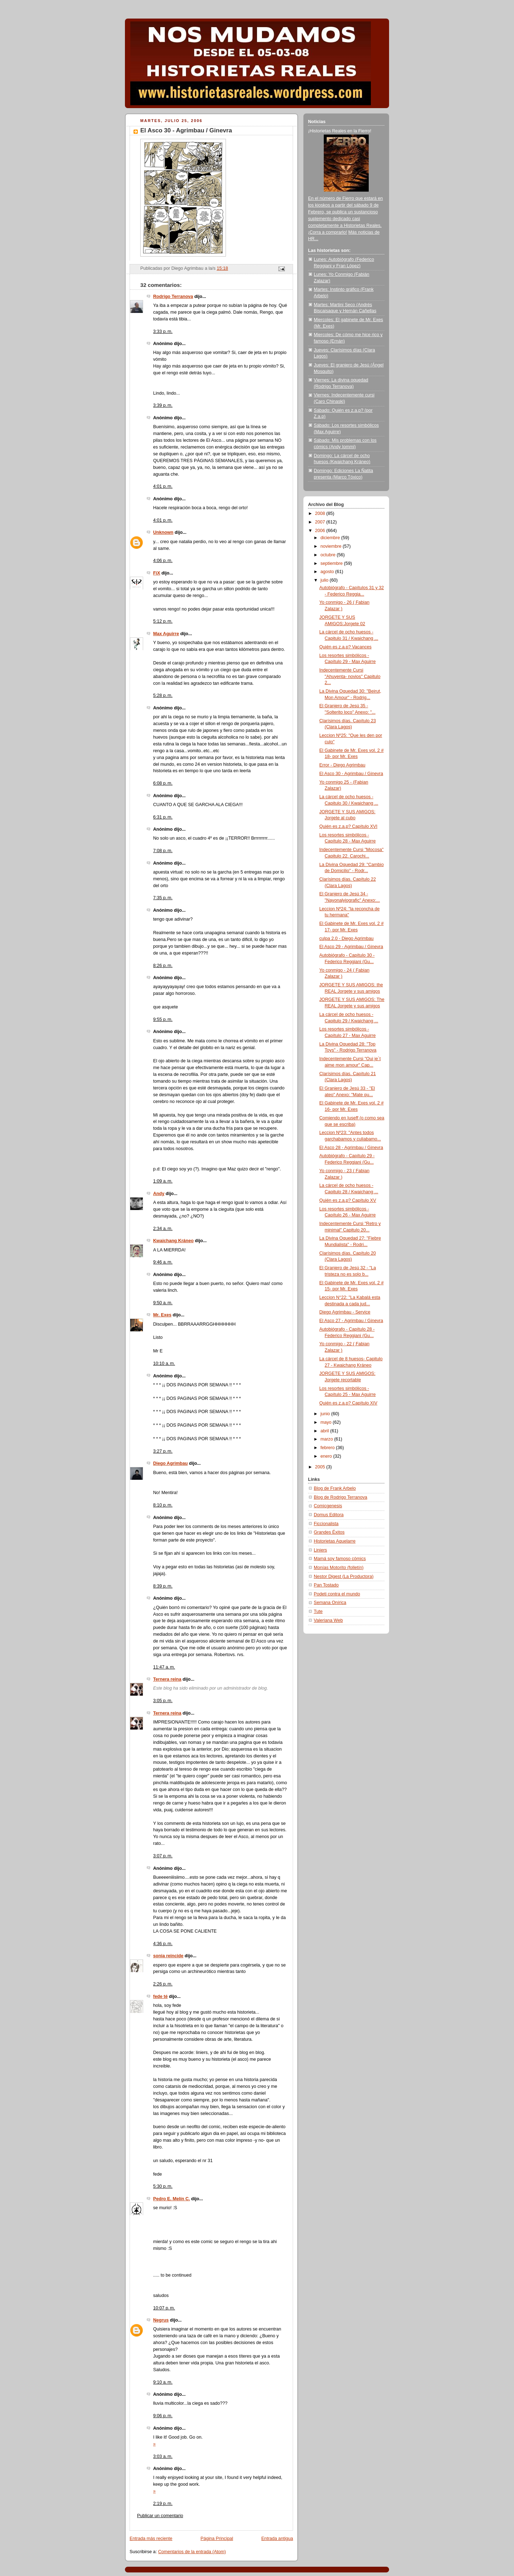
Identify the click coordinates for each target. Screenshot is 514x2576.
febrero (328, 1447)
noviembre (332, 546)
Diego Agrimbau (170, 1463)
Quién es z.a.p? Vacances (345, 646)
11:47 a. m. (164, 1667)
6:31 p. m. (162, 817)
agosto (328, 571)
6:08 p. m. (162, 783)
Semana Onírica (330, 1602)
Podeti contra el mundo (337, 1593)
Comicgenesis (328, 1505)
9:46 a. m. (162, 1262)
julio (325, 580)
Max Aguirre (166, 633)
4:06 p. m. (162, 560)
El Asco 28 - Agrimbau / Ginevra (351, 1147)
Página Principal (217, 2538)
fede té (160, 1996)
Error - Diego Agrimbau (342, 765)
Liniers (320, 1550)
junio (326, 1413)
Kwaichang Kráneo (173, 1240)
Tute (318, 1611)
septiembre (332, 563)
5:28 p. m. (162, 695)
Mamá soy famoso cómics (340, 1558)
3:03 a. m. (162, 2456)
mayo (327, 1422)
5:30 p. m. (162, 2186)
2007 (321, 522)
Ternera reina (167, 1679)
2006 (321, 530)
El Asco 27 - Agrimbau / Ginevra (351, 1320)
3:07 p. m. (162, 1855)
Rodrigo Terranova (173, 296)
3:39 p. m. (162, 405)
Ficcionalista (326, 1523)
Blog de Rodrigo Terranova (340, 1497)
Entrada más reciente (151, 2538)
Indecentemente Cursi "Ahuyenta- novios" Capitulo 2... (350, 676)
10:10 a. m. (164, 1363)
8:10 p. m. (162, 1505)
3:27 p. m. (162, 1451)
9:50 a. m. (162, 1302)
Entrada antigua (277, 2538)
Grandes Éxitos (329, 1532)
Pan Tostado (326, 1585)
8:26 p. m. (162, 965)
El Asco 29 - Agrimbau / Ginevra (351, 946)
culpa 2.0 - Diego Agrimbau (346, 938)
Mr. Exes (162, 1314)
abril (325, 1430)
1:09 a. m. (162, 1181)
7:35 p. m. (162, 897)
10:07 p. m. (164, 2308)
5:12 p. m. (162, 621)
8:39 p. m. (162, 1586)
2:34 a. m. (162, 1228)
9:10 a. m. (162, 2382)
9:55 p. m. (162, 1019)
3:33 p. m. (162, 331)
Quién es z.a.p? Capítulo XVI (348, 826)
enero (327, 1456)
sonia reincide (168, 1955)
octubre (329, 554)
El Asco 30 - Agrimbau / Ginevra (351, 773)
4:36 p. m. (162, 1943)
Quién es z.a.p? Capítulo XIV (348, 1403)
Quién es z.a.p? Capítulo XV (347, 1200)
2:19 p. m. (162, 2503)
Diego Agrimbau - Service (345, 1312)
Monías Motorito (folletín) (338, 1567)
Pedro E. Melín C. (171, 2198)
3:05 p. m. (162, 1700)
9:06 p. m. (162, 2415)
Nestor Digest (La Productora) (344, 1576)
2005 (321, 1466)
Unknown (163, 532)
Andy (159, 1193)
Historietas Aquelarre (335, 1541)
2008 (321, 513)
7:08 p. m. (162, 850)
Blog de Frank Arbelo (335, 1488)
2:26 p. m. (162, 1984)
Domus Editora (328, 1514)
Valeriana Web (328, 1620)
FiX (156, 573)
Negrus (160, 2320)
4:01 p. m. (162, 486)
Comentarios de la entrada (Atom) (192, 2551)
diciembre (331, 537)
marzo (327, 1439)
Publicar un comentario (160, 2515)
